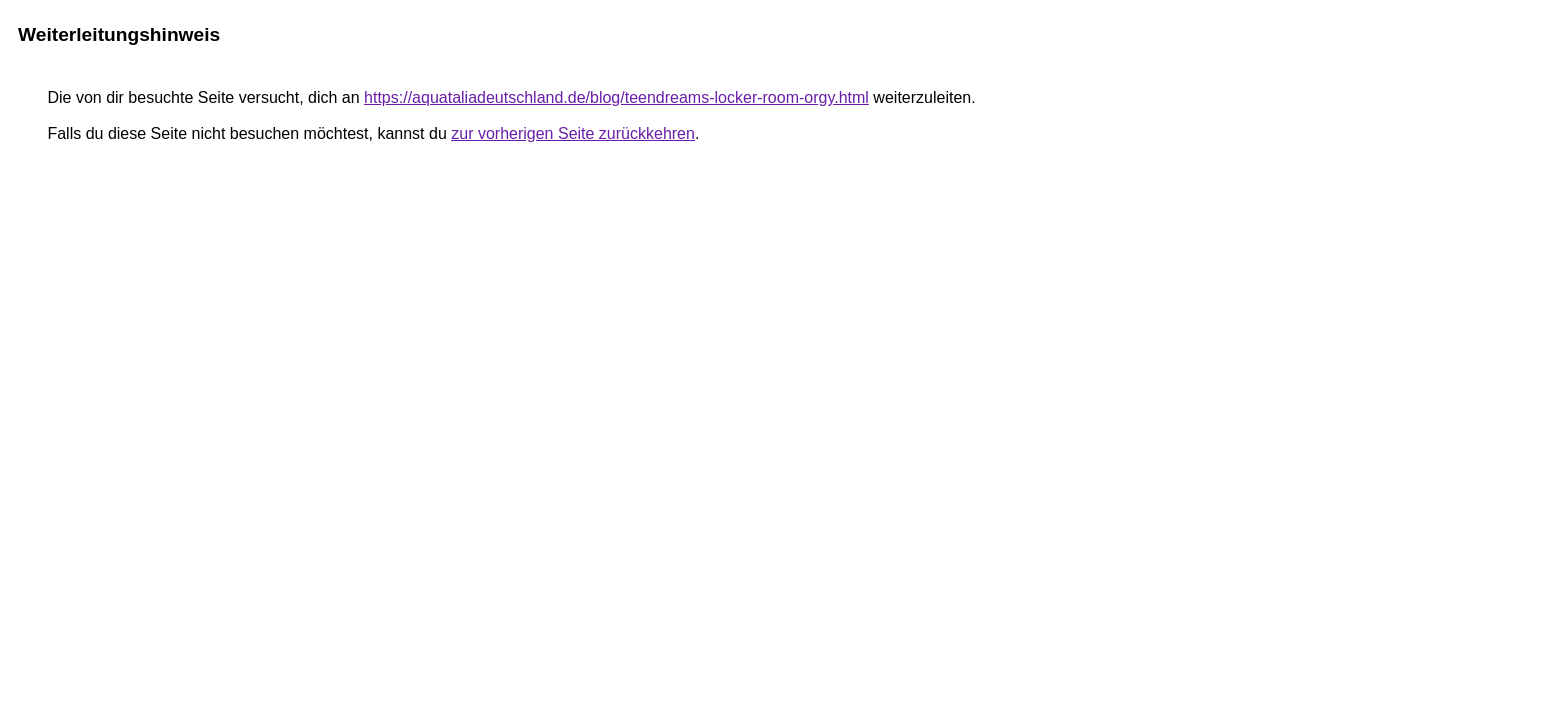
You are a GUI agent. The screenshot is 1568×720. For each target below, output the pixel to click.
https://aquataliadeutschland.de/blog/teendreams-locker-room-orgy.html (616, 97)
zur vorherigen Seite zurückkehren (573, 133)
